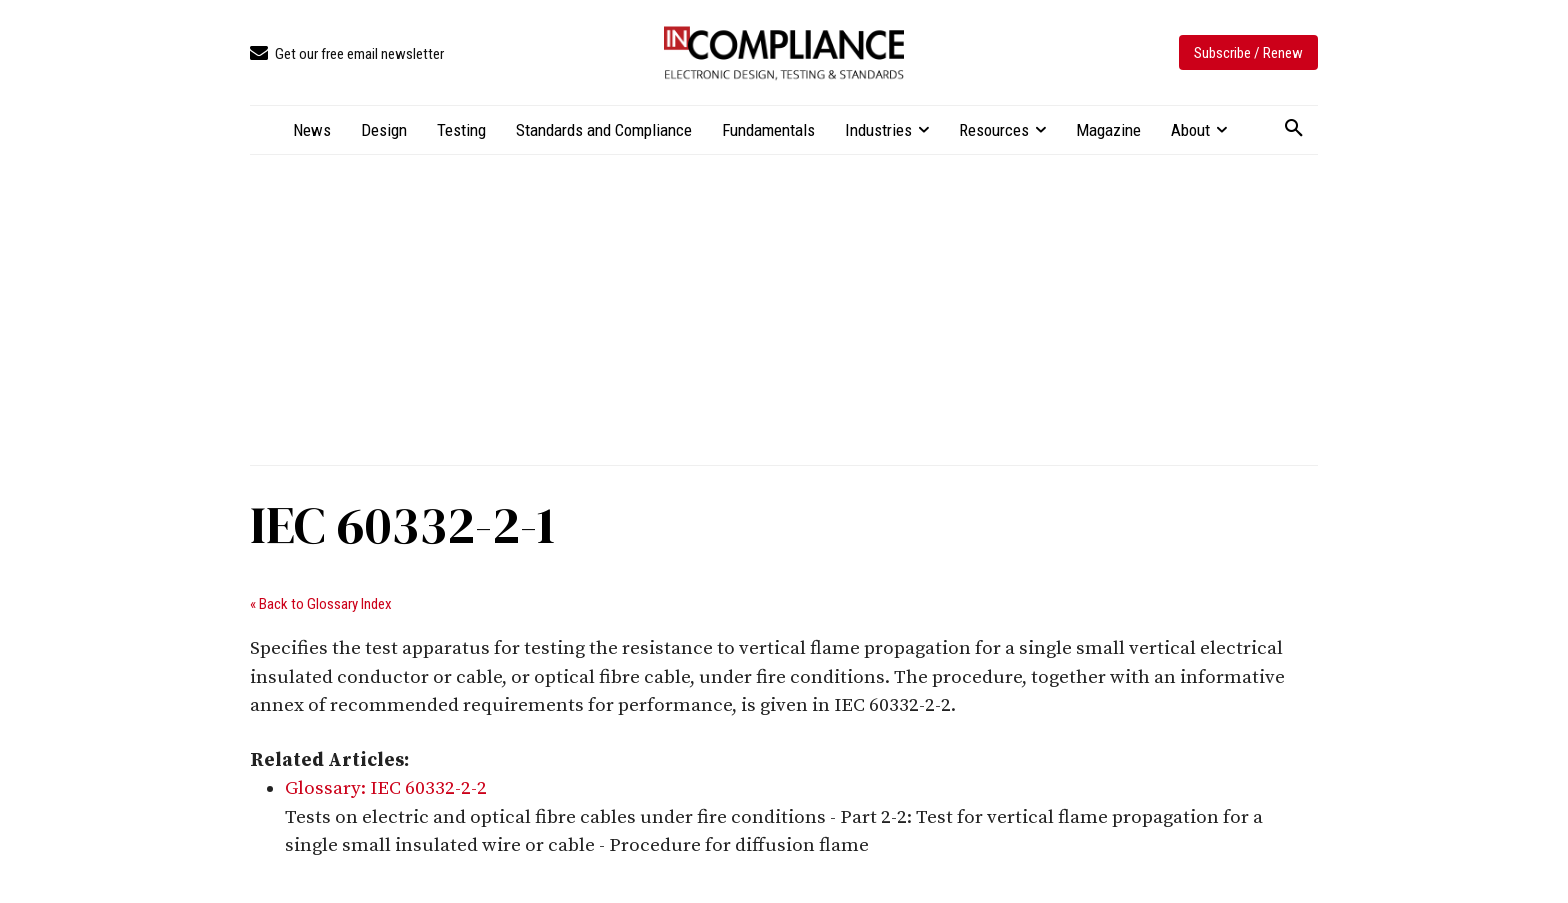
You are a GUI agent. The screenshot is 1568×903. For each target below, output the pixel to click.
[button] (1294, 129)
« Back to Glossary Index (321, 604)
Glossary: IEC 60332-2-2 (386, 788)
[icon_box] (347, 54)
